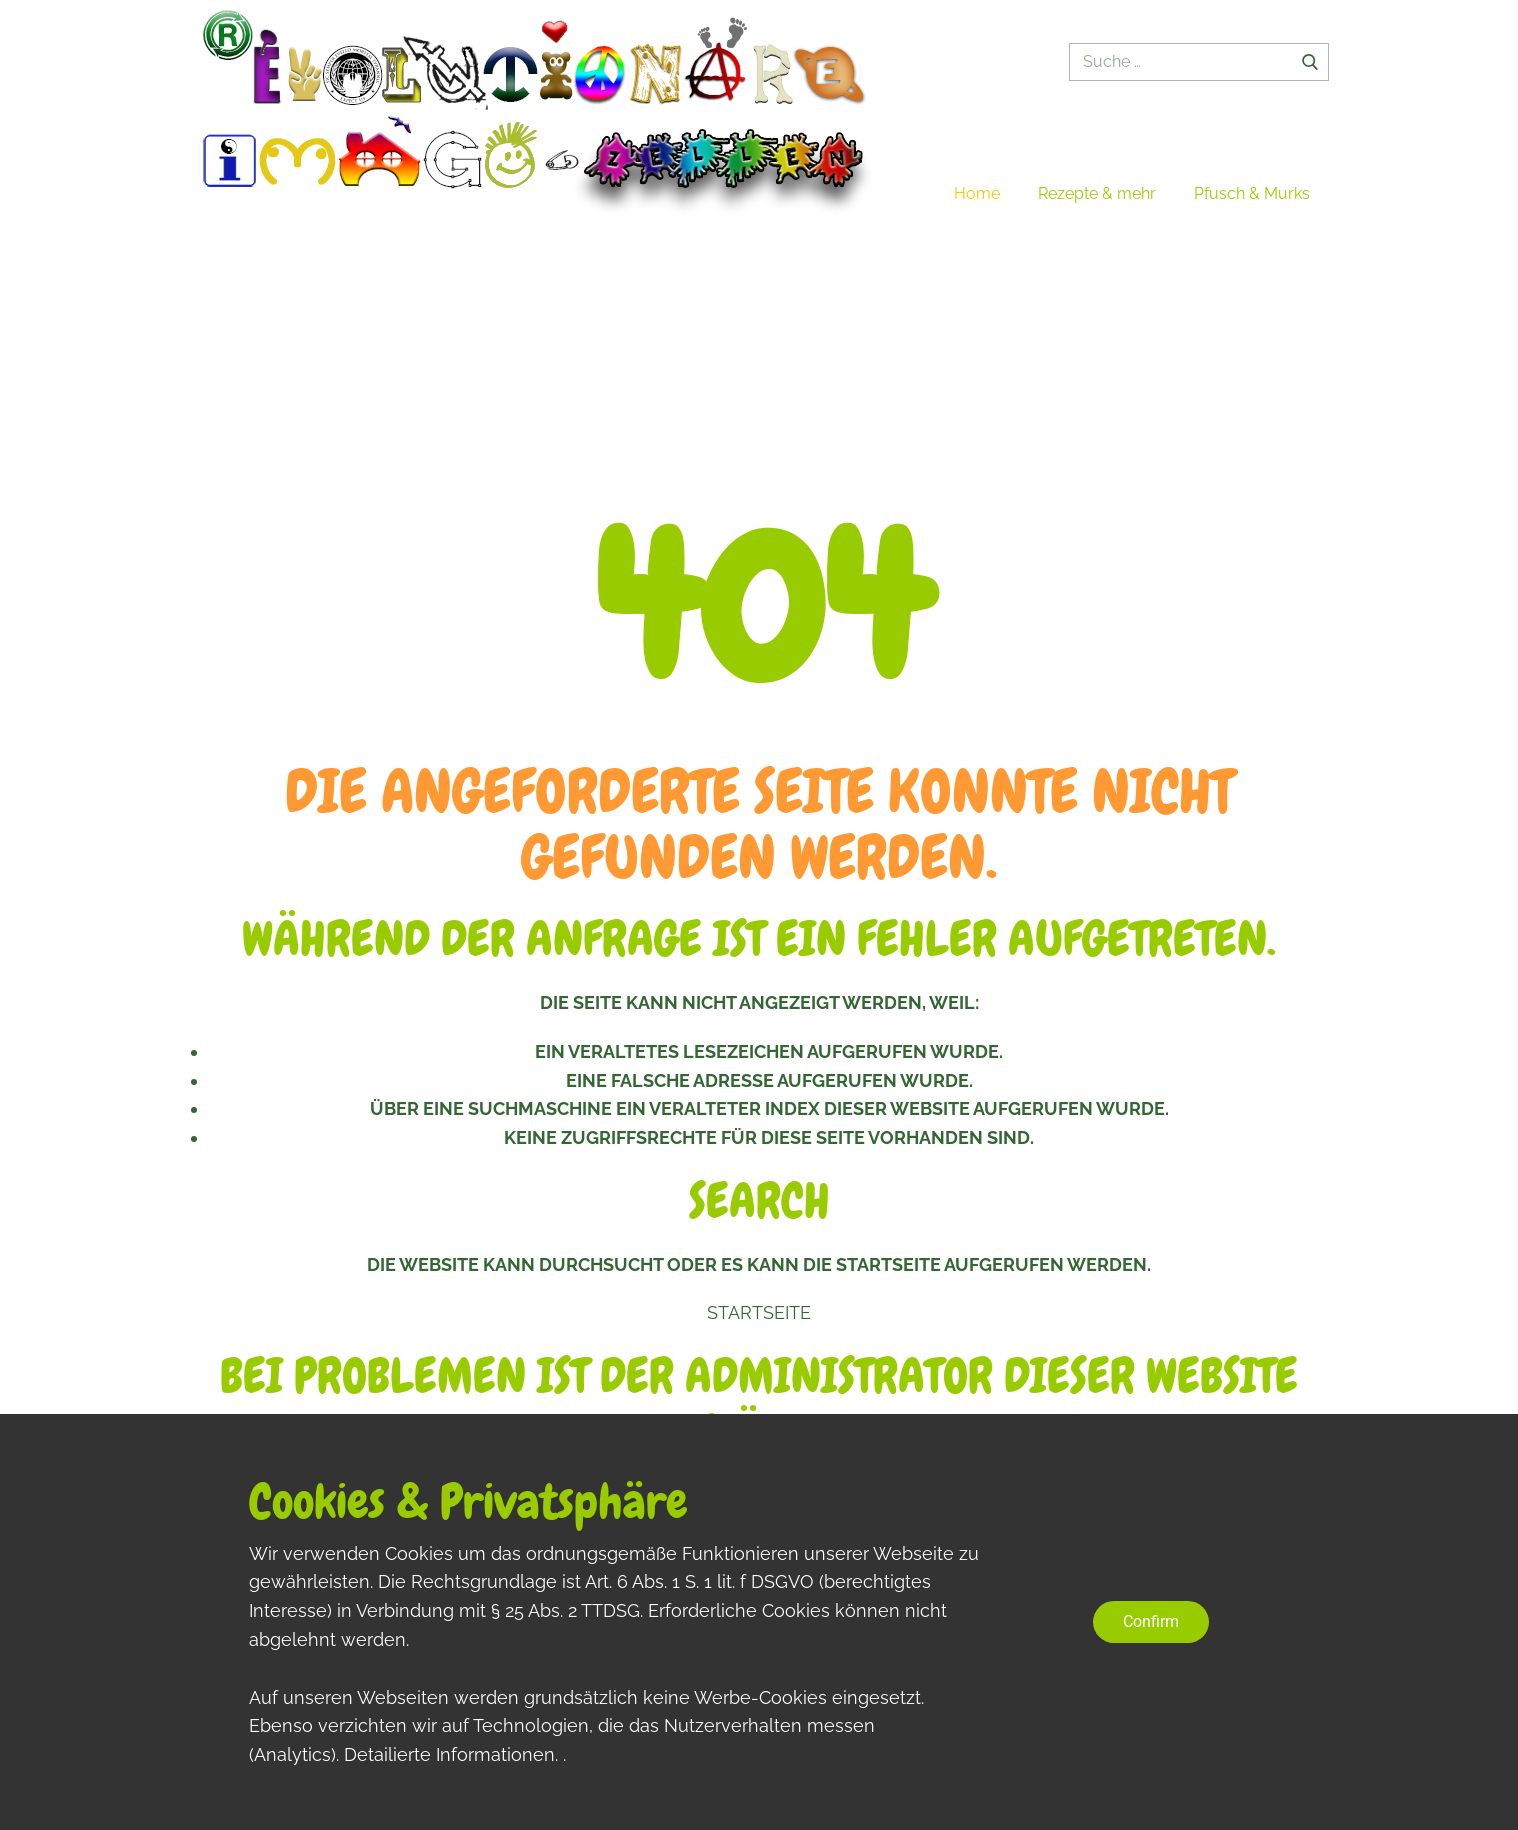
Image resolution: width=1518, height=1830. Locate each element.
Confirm (1151, 1621)
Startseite (759, 1312)
